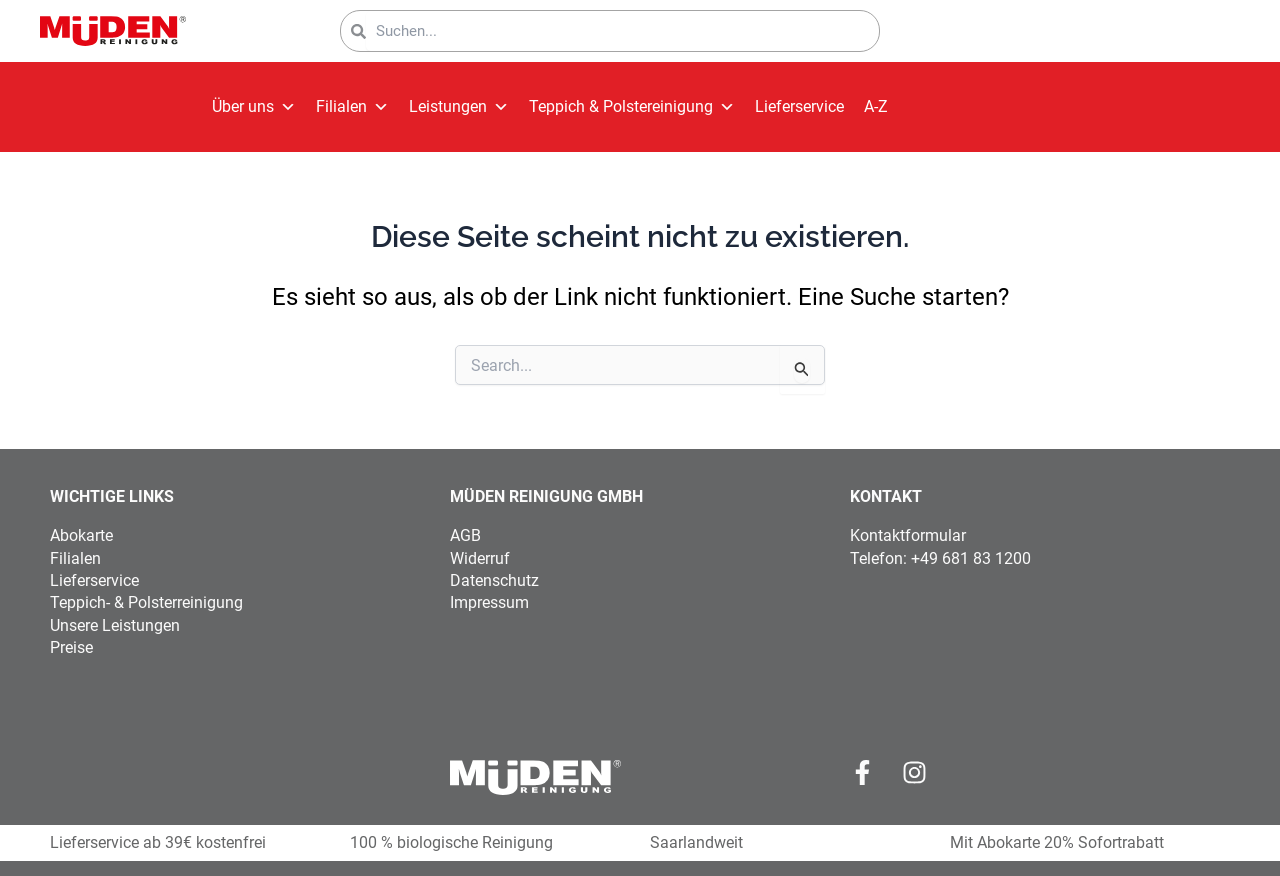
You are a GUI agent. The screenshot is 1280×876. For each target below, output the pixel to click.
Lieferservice (799, 106)
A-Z (876, 106)
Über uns (254, 107)
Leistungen (459, 107)
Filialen (352, 107)
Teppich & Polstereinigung (632, 107)
